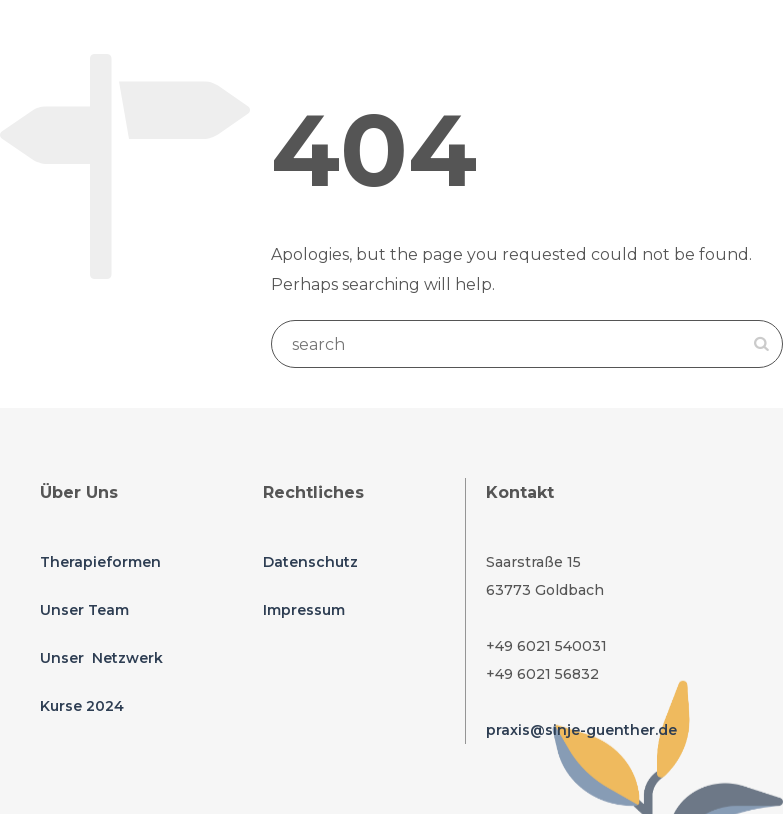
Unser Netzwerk (101, 658)
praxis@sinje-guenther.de (581, 730)
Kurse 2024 (82, 706)
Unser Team (84, 610)
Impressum (304, 610)
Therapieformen (100, 562)
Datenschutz (310, 562)
